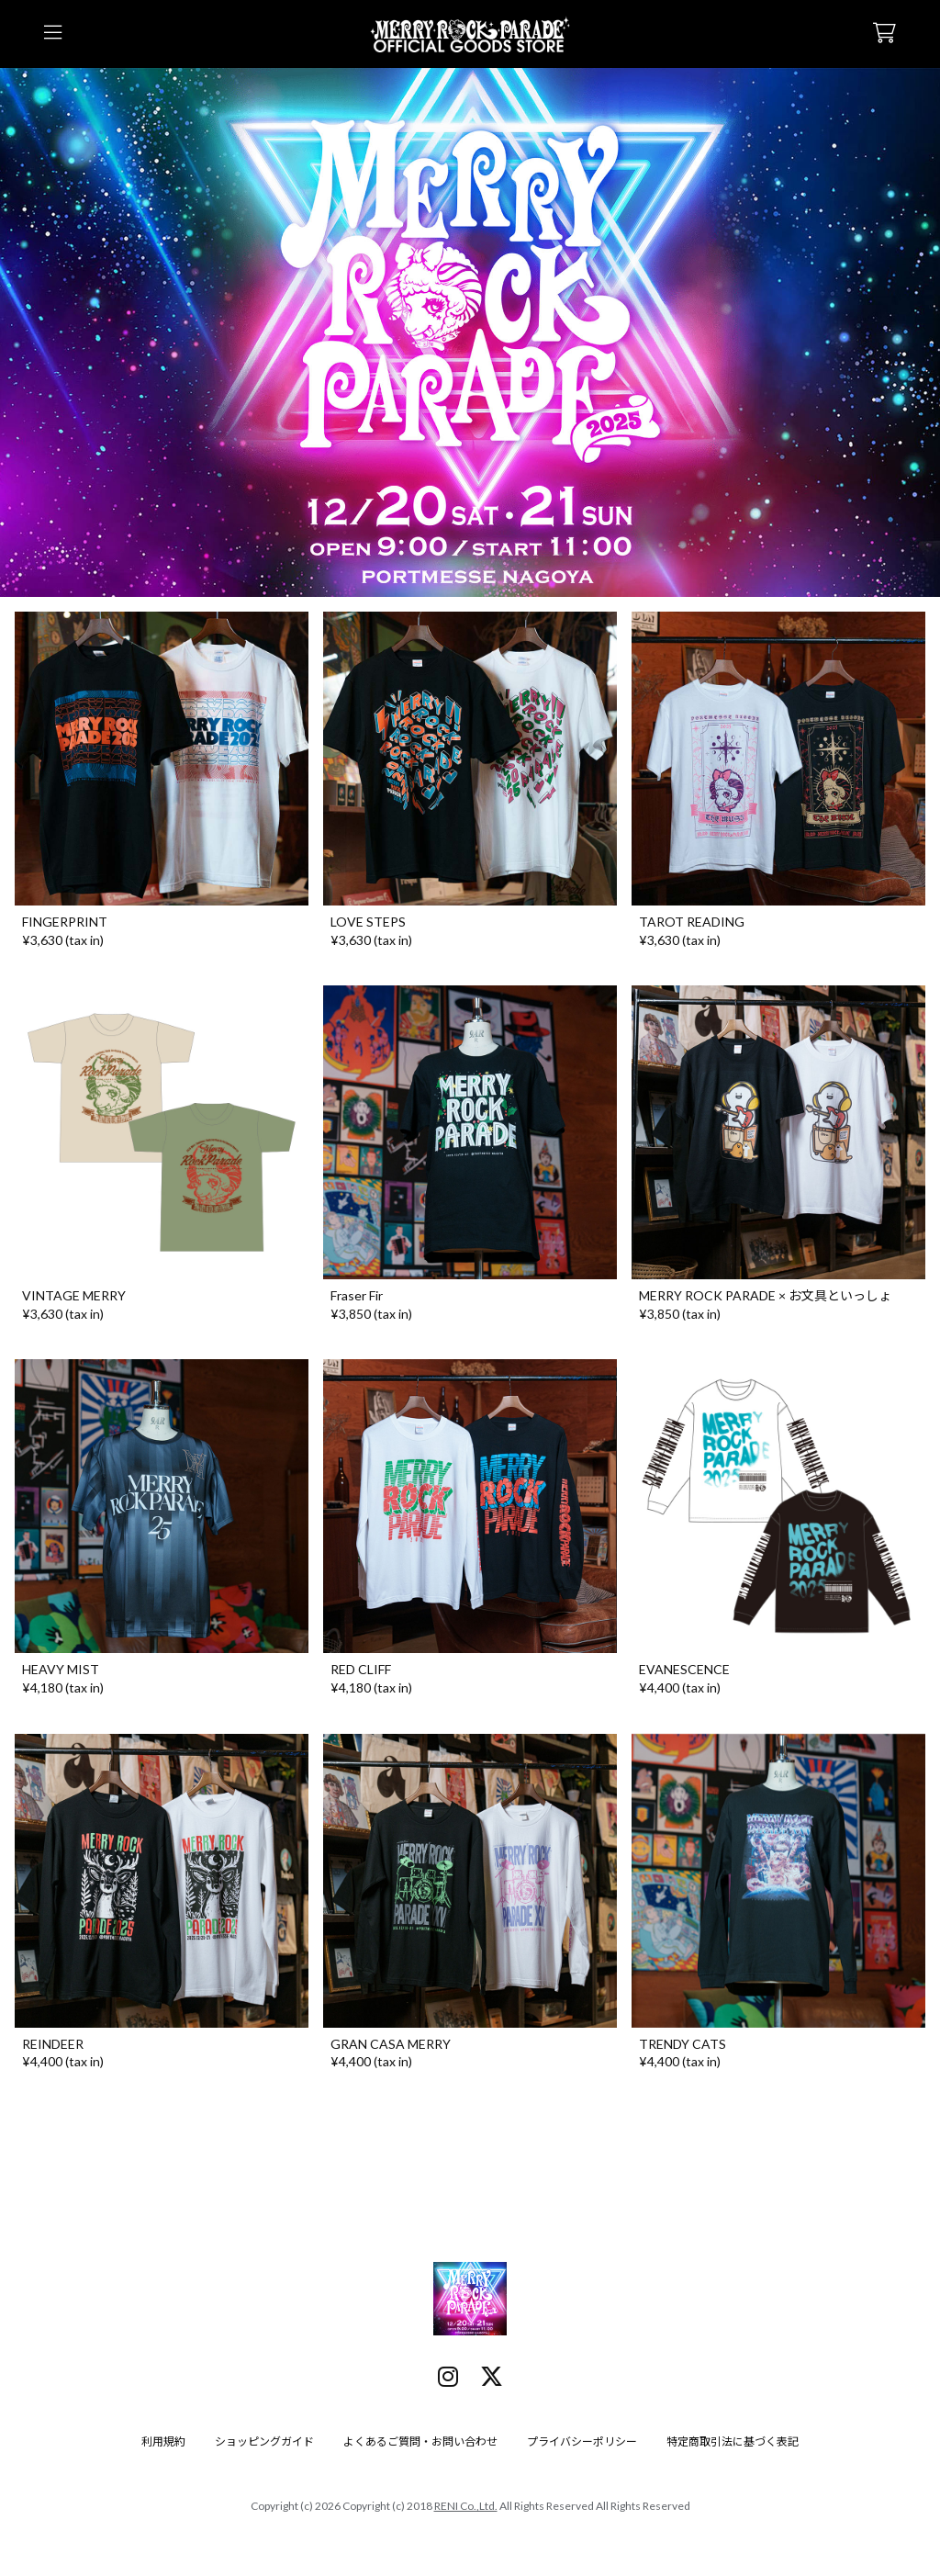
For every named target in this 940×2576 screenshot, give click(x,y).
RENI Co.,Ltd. (466, 2506)
